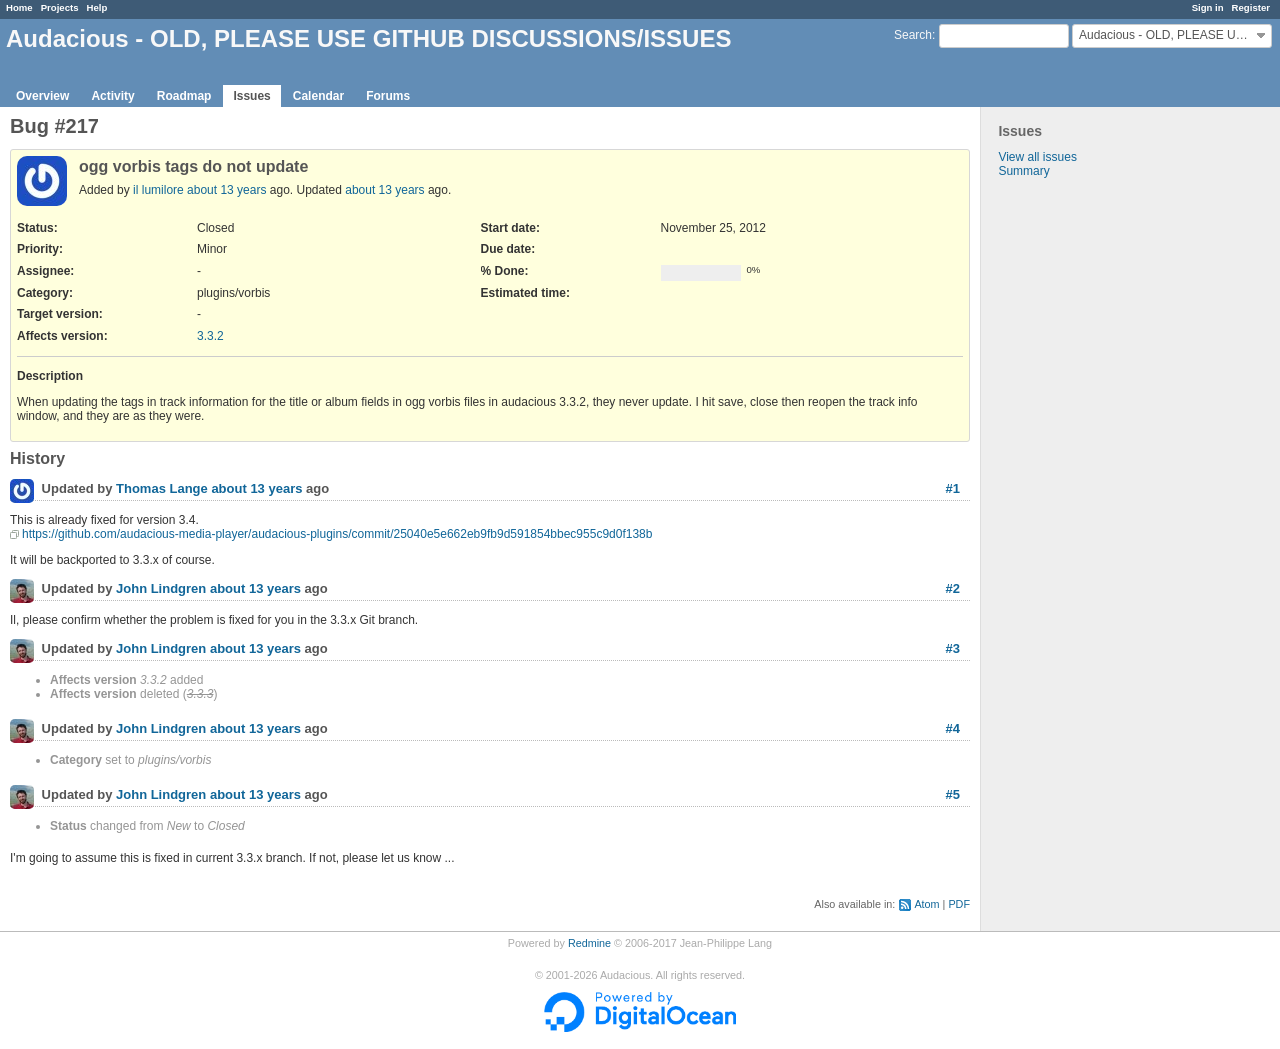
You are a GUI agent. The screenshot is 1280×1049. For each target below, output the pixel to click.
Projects (60, 7)
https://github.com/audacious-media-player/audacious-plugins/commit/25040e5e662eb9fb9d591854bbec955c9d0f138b (337, 534)
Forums (388, 96)
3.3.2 (210, 336)
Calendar (318, 96)
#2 (953, 588)
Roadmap (184, 96)
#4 (953, 728)
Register (1251, 7)
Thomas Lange (162, 489)
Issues (251, 96)
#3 (953, 648)
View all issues (1037, 157)
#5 (953, 794)
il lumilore (158, 190)
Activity (112, 96)
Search (913, 35)
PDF (959, 904)
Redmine (589, 943)
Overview (42, 96)
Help (97, 7)
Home (19, 7)
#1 (953, 488)
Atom (926, 904)
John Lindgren (161, 589)
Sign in (1208, 7)
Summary (1023, 171)
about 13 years (226, 190)
